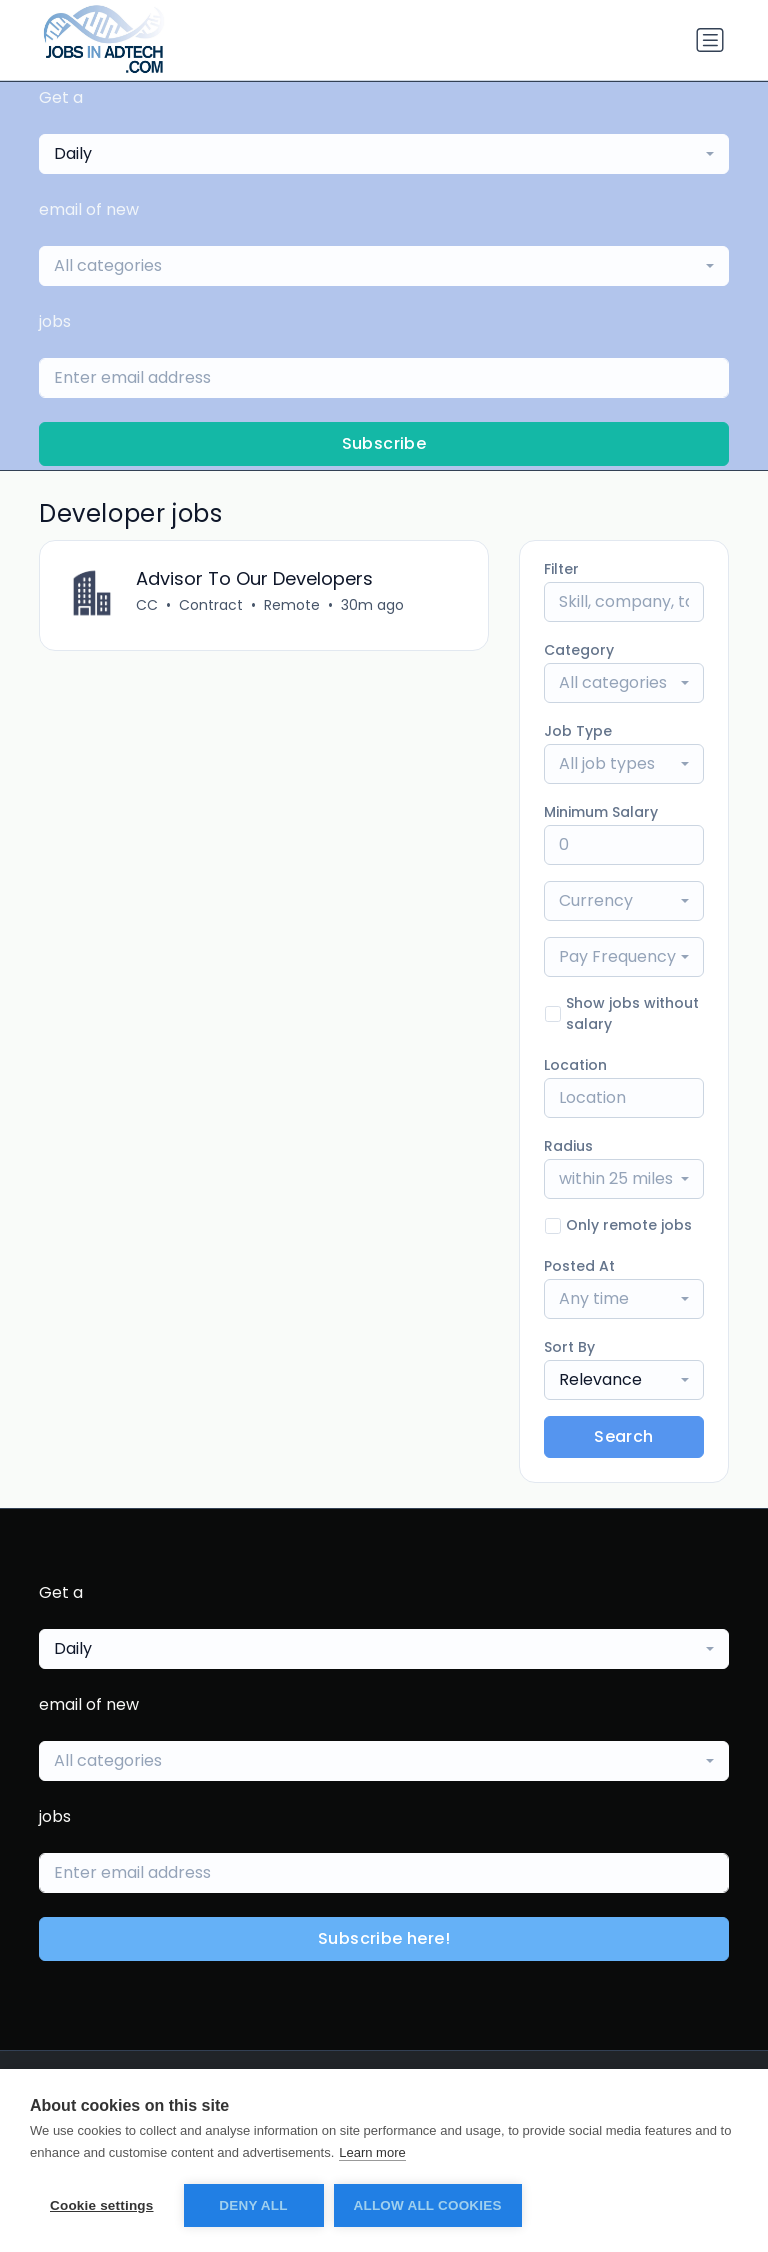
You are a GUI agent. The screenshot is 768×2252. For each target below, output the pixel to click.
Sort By (569, 1347)
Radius (568, 1146)
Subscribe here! (384, 1938)
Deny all (253, 2205)
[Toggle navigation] (710, 40)
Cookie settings (102, 2205)
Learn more (372, 2152)
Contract (211, 605)
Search (623, 1436)
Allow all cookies (428, 2205)
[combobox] (384, 154)
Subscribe (384, 443)
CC (147, 605)
